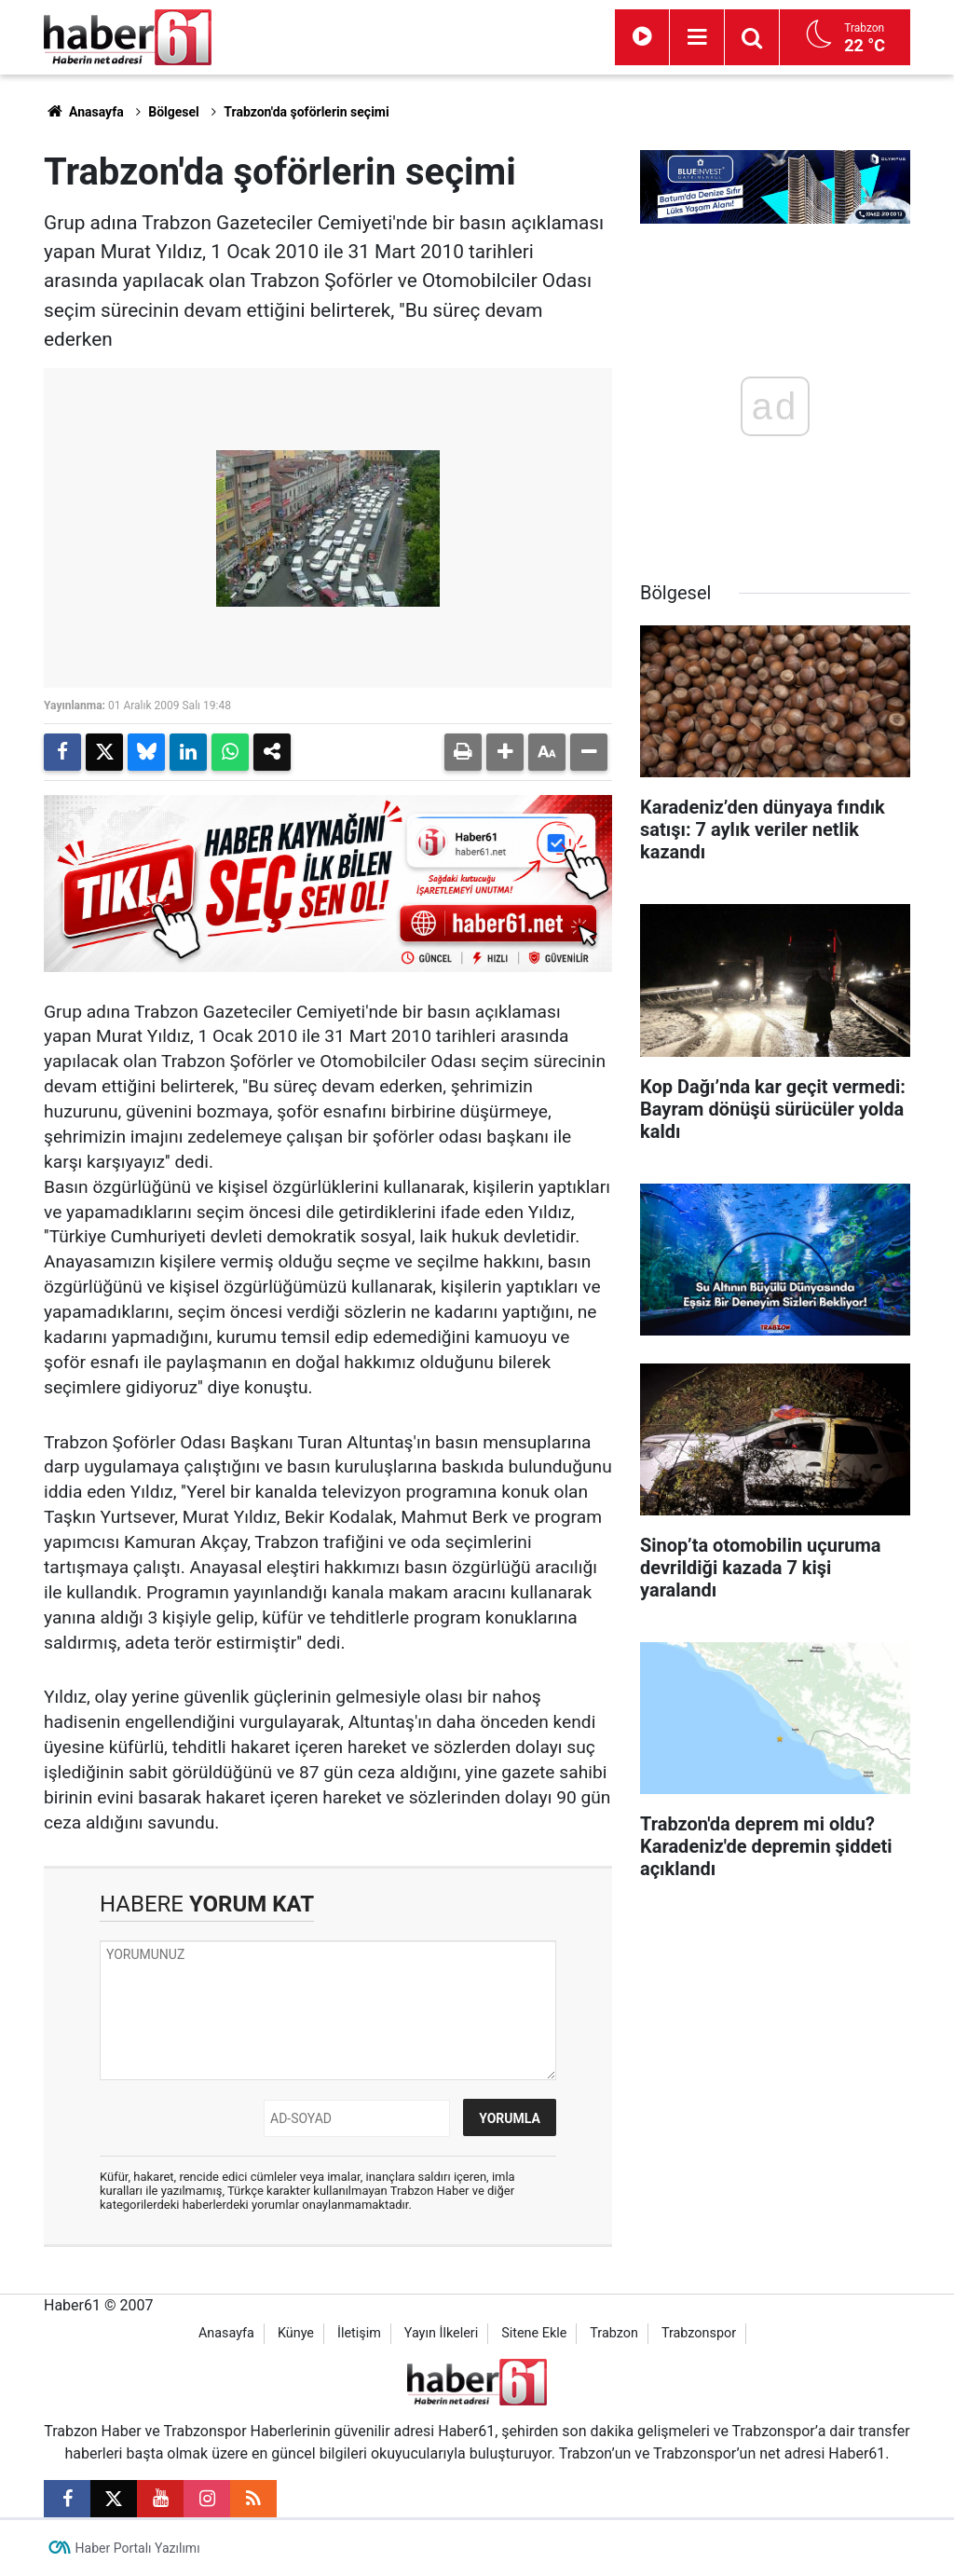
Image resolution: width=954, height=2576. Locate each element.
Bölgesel (173, 111)
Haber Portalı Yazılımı (137, 2548)
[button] (505, 752)
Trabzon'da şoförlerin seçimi (306, 111)
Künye (296, 2333)
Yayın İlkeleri (441, 2333)
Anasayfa (84, 111)
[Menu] (697, 37)
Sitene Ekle (533, 2333)
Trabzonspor (698, 2333)
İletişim (359, 2333)
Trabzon (614, 2333)
